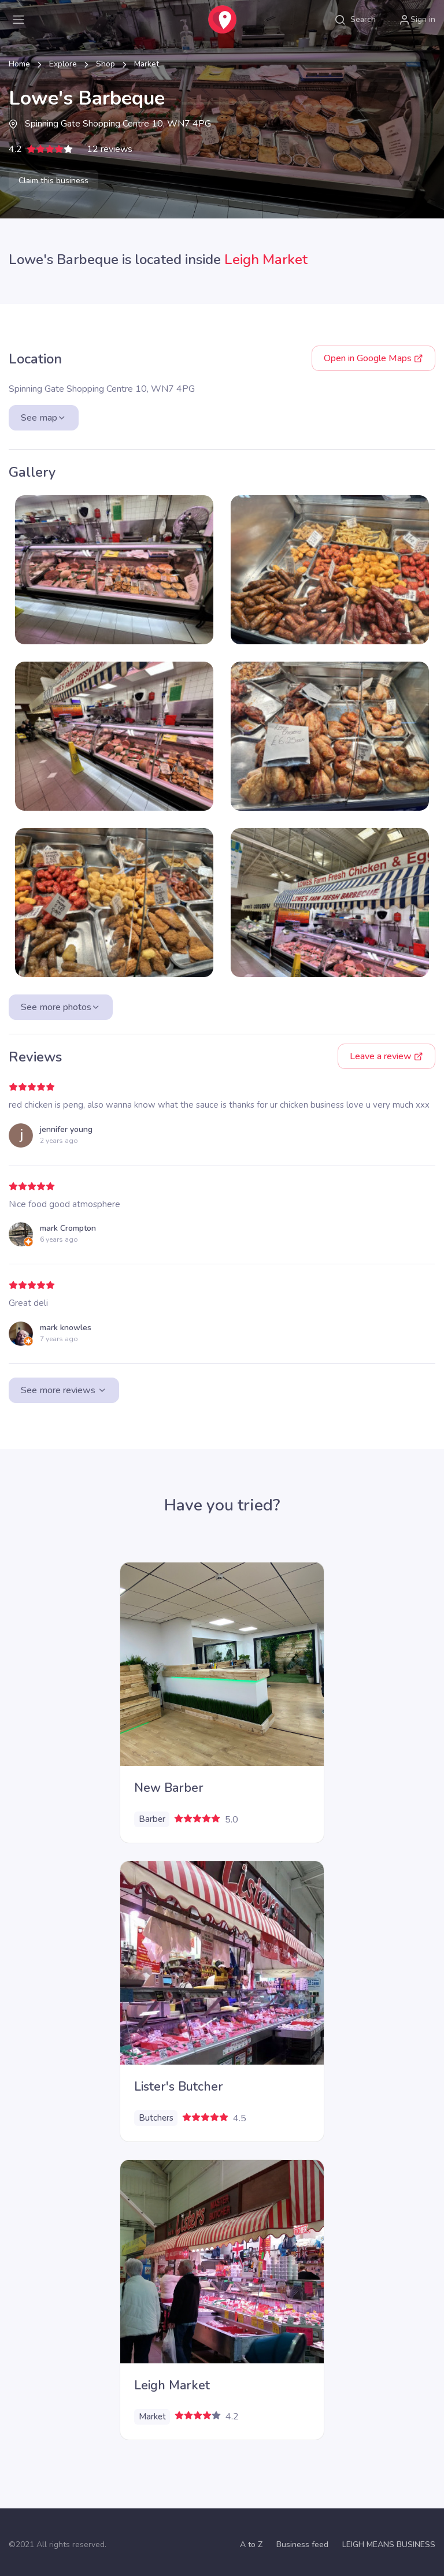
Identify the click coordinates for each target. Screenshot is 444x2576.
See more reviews (64, 1390)
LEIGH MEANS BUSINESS (388, 2544)
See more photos (61, 1007)
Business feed (302, 2544)
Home (19, 63)
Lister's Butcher (178, 2086)
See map (43, 417)
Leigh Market (266, 259)
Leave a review (386, 1056)
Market (146, 63)
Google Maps (373, 358)
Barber (152, 1819)
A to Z (251, 2544)
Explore (63, 63)
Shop (105, 63)
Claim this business (53, 180)
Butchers (156, 2118)
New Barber (169, 1787)
